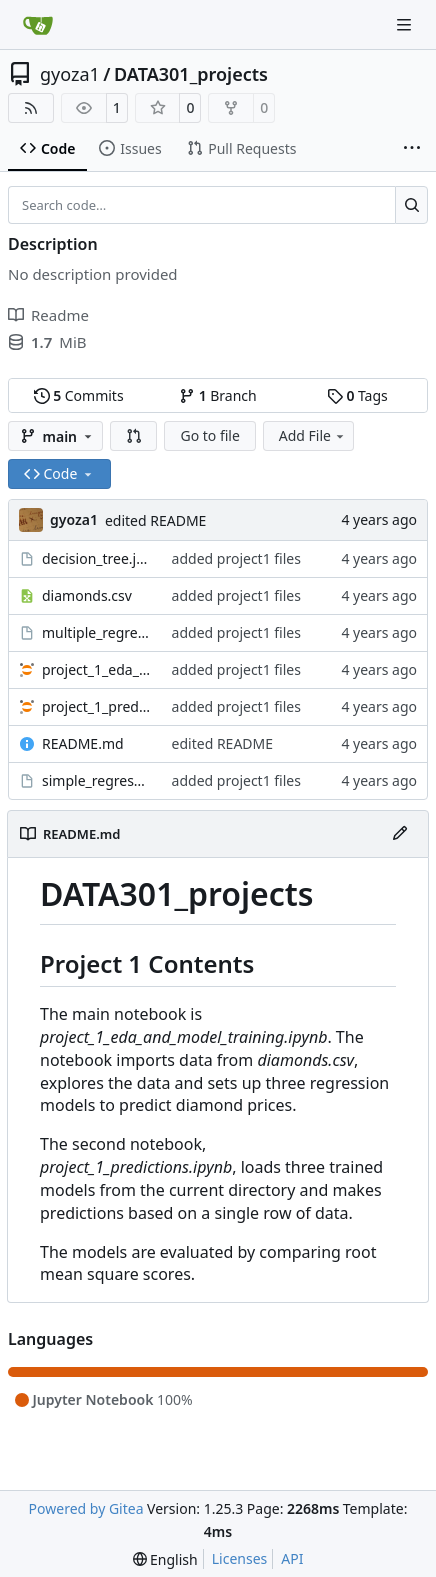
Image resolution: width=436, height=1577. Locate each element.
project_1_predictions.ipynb (97, 706)
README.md (83, 743)
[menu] (165, 1559)
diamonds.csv (87, 595)
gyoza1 (70, 74)
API (292, 1558)
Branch (218, 395)
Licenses (240, 1558)
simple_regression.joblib (97, 780)
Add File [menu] (313, 435)
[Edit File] (400, 834)
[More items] (412, 149)
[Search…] (411, 205)
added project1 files (236, 558)
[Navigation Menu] (406, 24)
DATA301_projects (191, 74)
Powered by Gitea (86, 1508)
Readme (48, 315)
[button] (134, 436)
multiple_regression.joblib (97, 632)
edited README (155, 520)
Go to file (209, 435)
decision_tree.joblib (97, 558)
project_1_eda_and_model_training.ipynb (97, 669)
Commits (79, 395)
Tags (357, 395)
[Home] (38, 25)
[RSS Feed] (31, 108)
